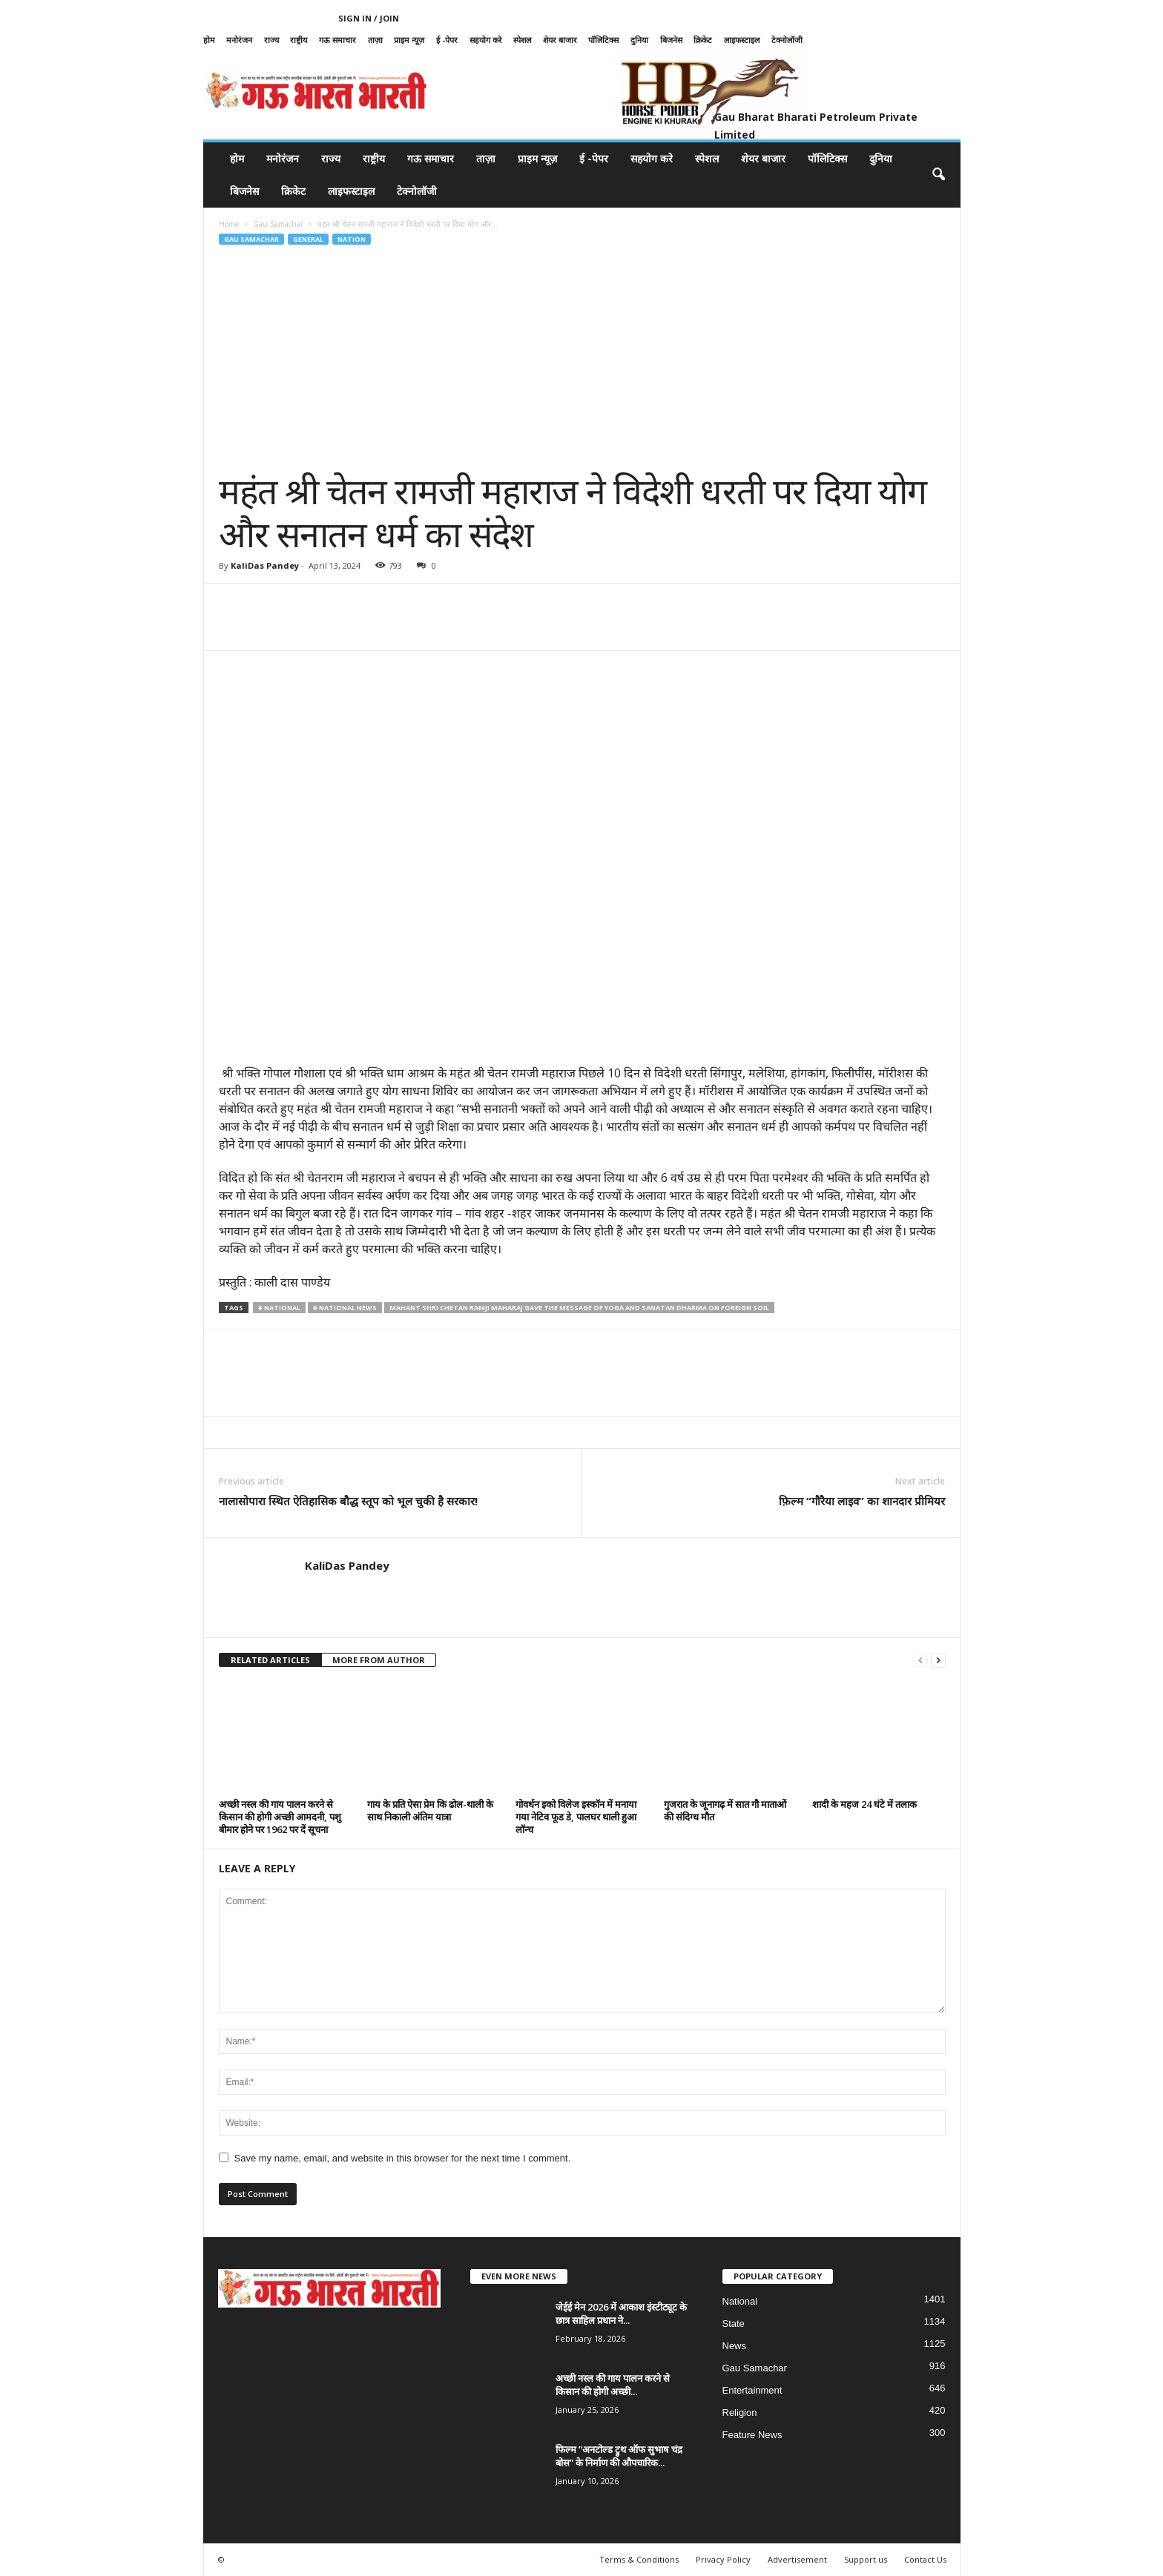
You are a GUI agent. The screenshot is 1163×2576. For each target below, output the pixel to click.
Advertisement (797, 2559)
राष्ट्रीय (298, 39)
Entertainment (752, 2390)
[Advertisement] (582, 358)
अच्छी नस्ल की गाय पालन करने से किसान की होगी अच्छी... (613, 2384)
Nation (351, 239)
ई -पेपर (447, 39)
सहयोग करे (486, 39)
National (740, 2301)
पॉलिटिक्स (603, 39)
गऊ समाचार (337, 39)
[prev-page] (920, 1660)
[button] (938, 175)
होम (209, 39)
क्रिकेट (702, 39)
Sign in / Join (368, 18)
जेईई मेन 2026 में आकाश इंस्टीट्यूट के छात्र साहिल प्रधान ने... (621, 2313)
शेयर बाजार (560, 39)
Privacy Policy (723, 2559)
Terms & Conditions (639, 2559)
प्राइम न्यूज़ (409, 39)
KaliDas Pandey (265, 565)
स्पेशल (522, 39)
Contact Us (925, 2559)
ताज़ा (375, 39)
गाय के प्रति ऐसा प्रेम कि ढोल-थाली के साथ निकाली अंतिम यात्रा (430, 1810)
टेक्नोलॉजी (787, 39)
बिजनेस (671, 39)
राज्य (271, 39)
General (308, 239)
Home (229, 224)
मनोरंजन (239, 39)
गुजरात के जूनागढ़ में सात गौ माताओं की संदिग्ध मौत (725, 1810)
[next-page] (938, 1660)
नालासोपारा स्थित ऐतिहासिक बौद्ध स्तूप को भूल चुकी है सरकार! (348, 1500)
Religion (739, 2412)
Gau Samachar (278, 224)
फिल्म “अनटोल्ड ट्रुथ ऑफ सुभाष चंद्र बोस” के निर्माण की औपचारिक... (619, 2456)
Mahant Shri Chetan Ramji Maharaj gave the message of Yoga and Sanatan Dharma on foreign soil (579, 1307)
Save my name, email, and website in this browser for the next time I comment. (402, 2158)
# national (279, 1307)
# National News (345, 1307)
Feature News (752, 2434)
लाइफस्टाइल (742, 39)
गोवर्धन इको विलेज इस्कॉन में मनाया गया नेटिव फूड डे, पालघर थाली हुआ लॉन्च (575, 1816)
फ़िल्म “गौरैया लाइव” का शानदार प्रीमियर (862, 1500)
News (734, 2345)
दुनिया (639, 39)
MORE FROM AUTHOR (378, 1659)
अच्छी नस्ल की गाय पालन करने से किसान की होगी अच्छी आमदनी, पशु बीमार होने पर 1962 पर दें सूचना (280, 1816)
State (733, 2323)
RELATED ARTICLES (270, 1659)
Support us (865, 2559)
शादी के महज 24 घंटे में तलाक (864, 1804)
